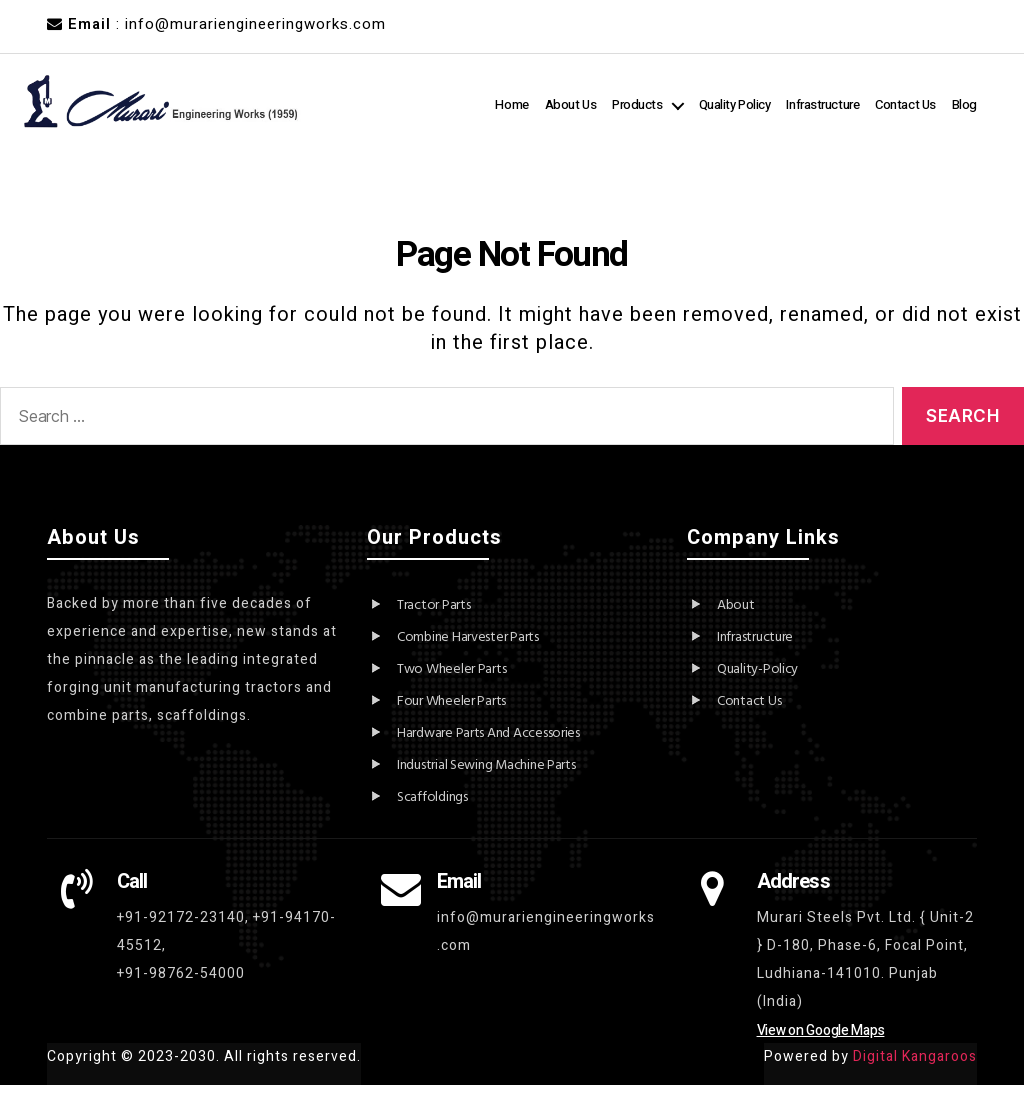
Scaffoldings (432, 812)
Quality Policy (776, 101)
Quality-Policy (757, 684)
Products (678, 101)
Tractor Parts (434, 620)
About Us (611, 101)
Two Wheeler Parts (451, 684)
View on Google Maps (821, 1045)
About (736, 620)
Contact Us (946, 101)
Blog (964, 124)
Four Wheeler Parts (451, 716)
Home (553, 101)
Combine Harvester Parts (468, 652)
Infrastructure (864, 101)
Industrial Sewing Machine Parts (486, 780)
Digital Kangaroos (915, 1071)
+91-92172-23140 (181, 932)
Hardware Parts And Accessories (488, 748)
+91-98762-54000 (181, 988)
